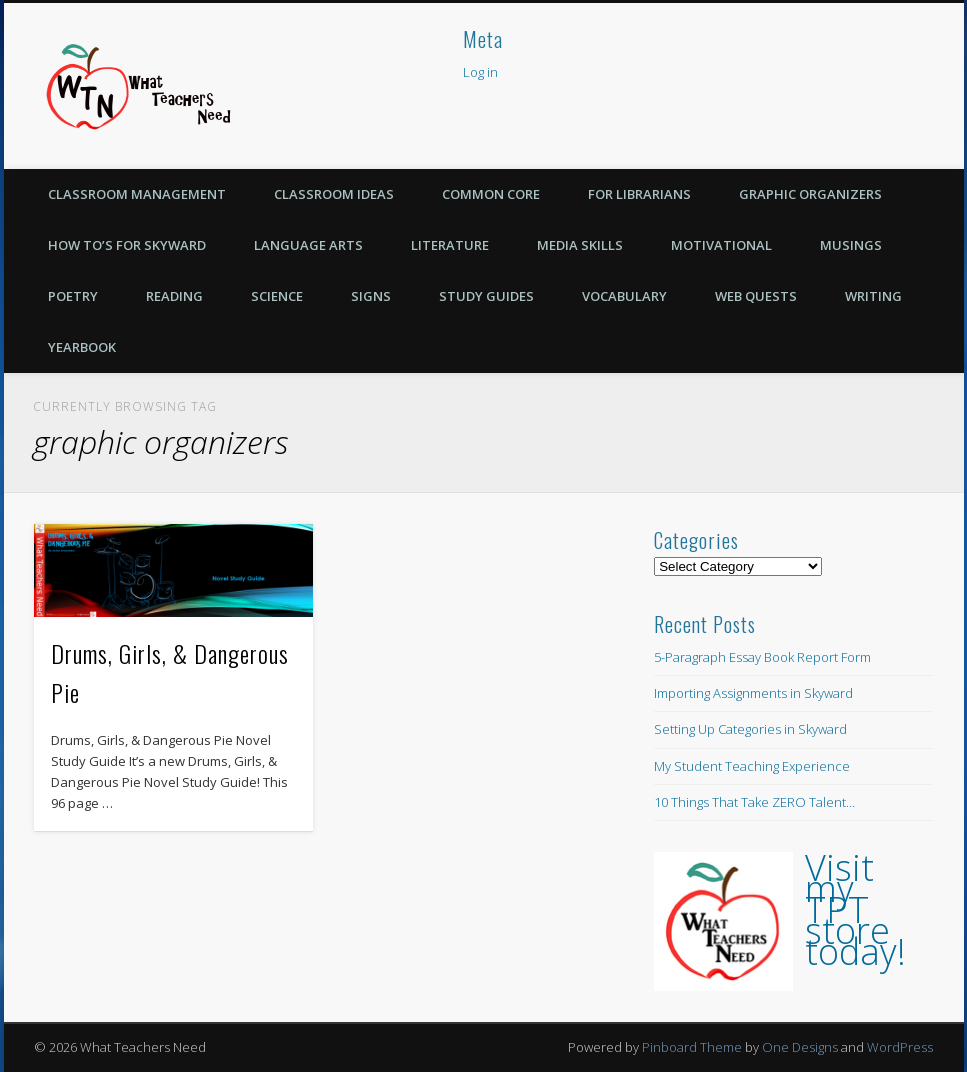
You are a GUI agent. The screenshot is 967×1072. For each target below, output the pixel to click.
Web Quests (756, 296)
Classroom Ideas (334, 194)
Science (277, 296)
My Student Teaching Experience (752, 766)
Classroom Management (137, 194)
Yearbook (82, 347)
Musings (851, 245)
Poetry (73, 296)
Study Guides (486, 296)
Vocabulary (624, 296)
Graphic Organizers (810, 194)
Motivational (721, 245)
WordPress (900, 1047)
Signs (371, 296)
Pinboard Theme (692, 1047)
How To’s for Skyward (127, 245)
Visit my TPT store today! (855, 909)
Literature (450, 245)
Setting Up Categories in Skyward (750, 729)
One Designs (800, 1047)
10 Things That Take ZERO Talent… (754, 802)
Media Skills (580, 245)
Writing (873, 296)
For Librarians (639, 194)
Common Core (491, 194)
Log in (480, 72)
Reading (174, 296)
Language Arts (308, 245)
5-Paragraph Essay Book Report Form (762, 657)
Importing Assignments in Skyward (753, 693)
